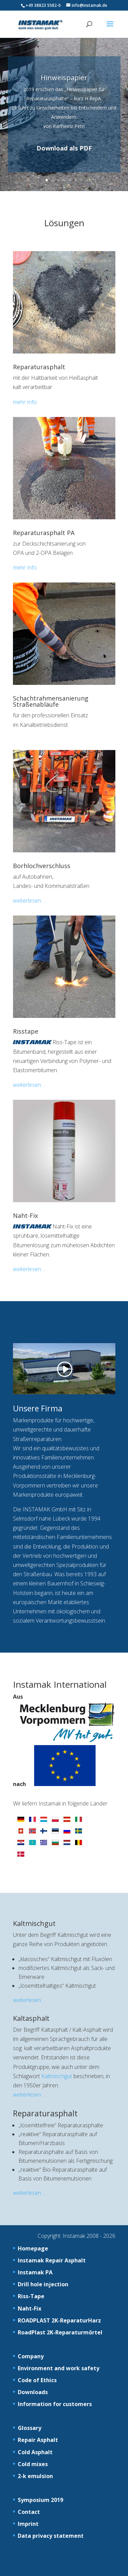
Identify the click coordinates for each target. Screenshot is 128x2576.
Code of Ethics (37, 2380)
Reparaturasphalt (39, 367)
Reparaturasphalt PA (43, 533)
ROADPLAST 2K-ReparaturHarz (59, 2320)
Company (31, 2356)
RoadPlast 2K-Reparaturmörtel (60, 2332)
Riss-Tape (31, 2296)
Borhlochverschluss (41, 866)
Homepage (33, 2248)
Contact (29, 2512)
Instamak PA (35, 2272)
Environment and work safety (58, 2368)
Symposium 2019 (40, 2500)
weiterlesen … (29, 900)
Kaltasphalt (31, 2018)
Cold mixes (33, 2464)
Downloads (33, 2392)
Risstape (25, 1031)
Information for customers (55, 2404)
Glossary (29, 2428)
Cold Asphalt (35, 2452)
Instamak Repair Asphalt (52, 2260)
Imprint (28, 2524)
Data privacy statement (51, 2535)
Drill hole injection (43, 2284)
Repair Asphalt (38, 2440)
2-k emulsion (35, 2476)
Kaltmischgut (34, 1923)
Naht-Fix (25, 1215)
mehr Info (25, 402)
